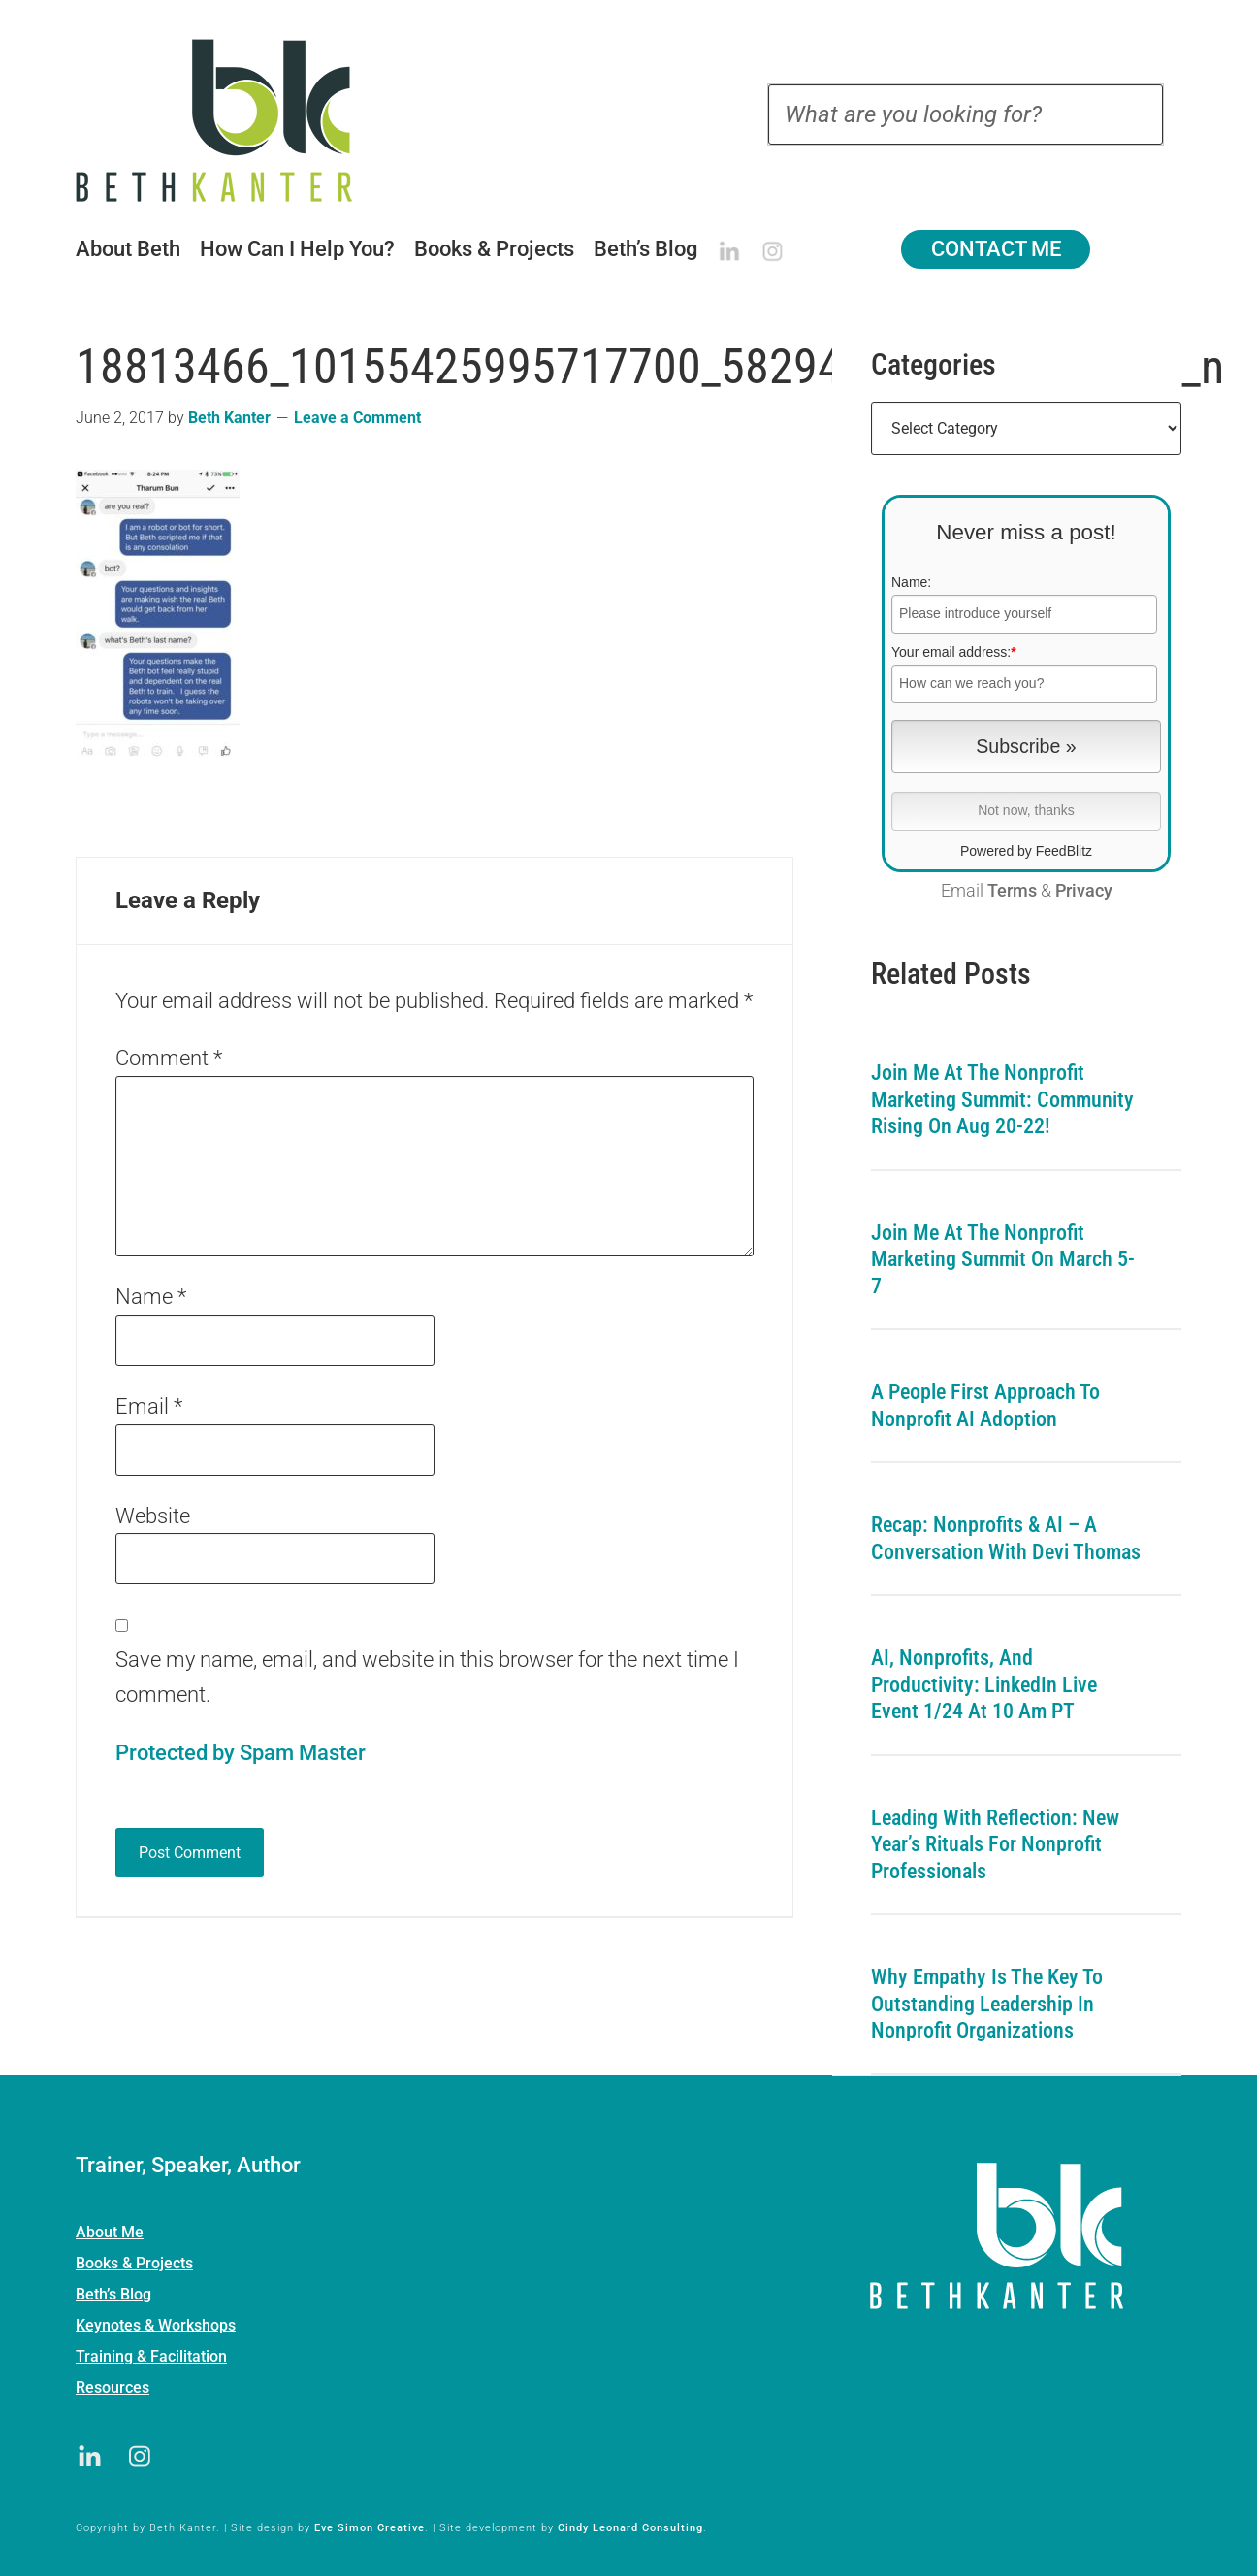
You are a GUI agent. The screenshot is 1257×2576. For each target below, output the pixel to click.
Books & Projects (134, 2263)
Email (148, 1406)
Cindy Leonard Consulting (630, 2528)
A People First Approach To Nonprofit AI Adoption (985, 1405)
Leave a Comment (357, 417)
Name (150, 1297)
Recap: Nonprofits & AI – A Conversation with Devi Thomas (1006, 1538)
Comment (168, 1058)
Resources (112, 2387)
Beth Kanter (239, 120)
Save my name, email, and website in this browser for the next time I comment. (427, 1677)
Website (152, 1516)
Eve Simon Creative (369, 2528)
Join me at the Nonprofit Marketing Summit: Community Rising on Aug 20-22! (1002, 1099)
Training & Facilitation (151, 2356)
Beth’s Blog (113, 2294)
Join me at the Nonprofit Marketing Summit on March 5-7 (1003, 1259)
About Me (110, 2232)
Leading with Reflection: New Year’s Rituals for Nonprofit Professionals (995, 1844)
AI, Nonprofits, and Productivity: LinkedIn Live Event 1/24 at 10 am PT (984, 1684)
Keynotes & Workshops (156, 2325)
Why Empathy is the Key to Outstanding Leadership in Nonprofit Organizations (987, 2003)
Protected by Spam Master (240, 1753)
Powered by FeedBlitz (1026, 851)
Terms (1012, 890)
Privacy (1083, 890)
